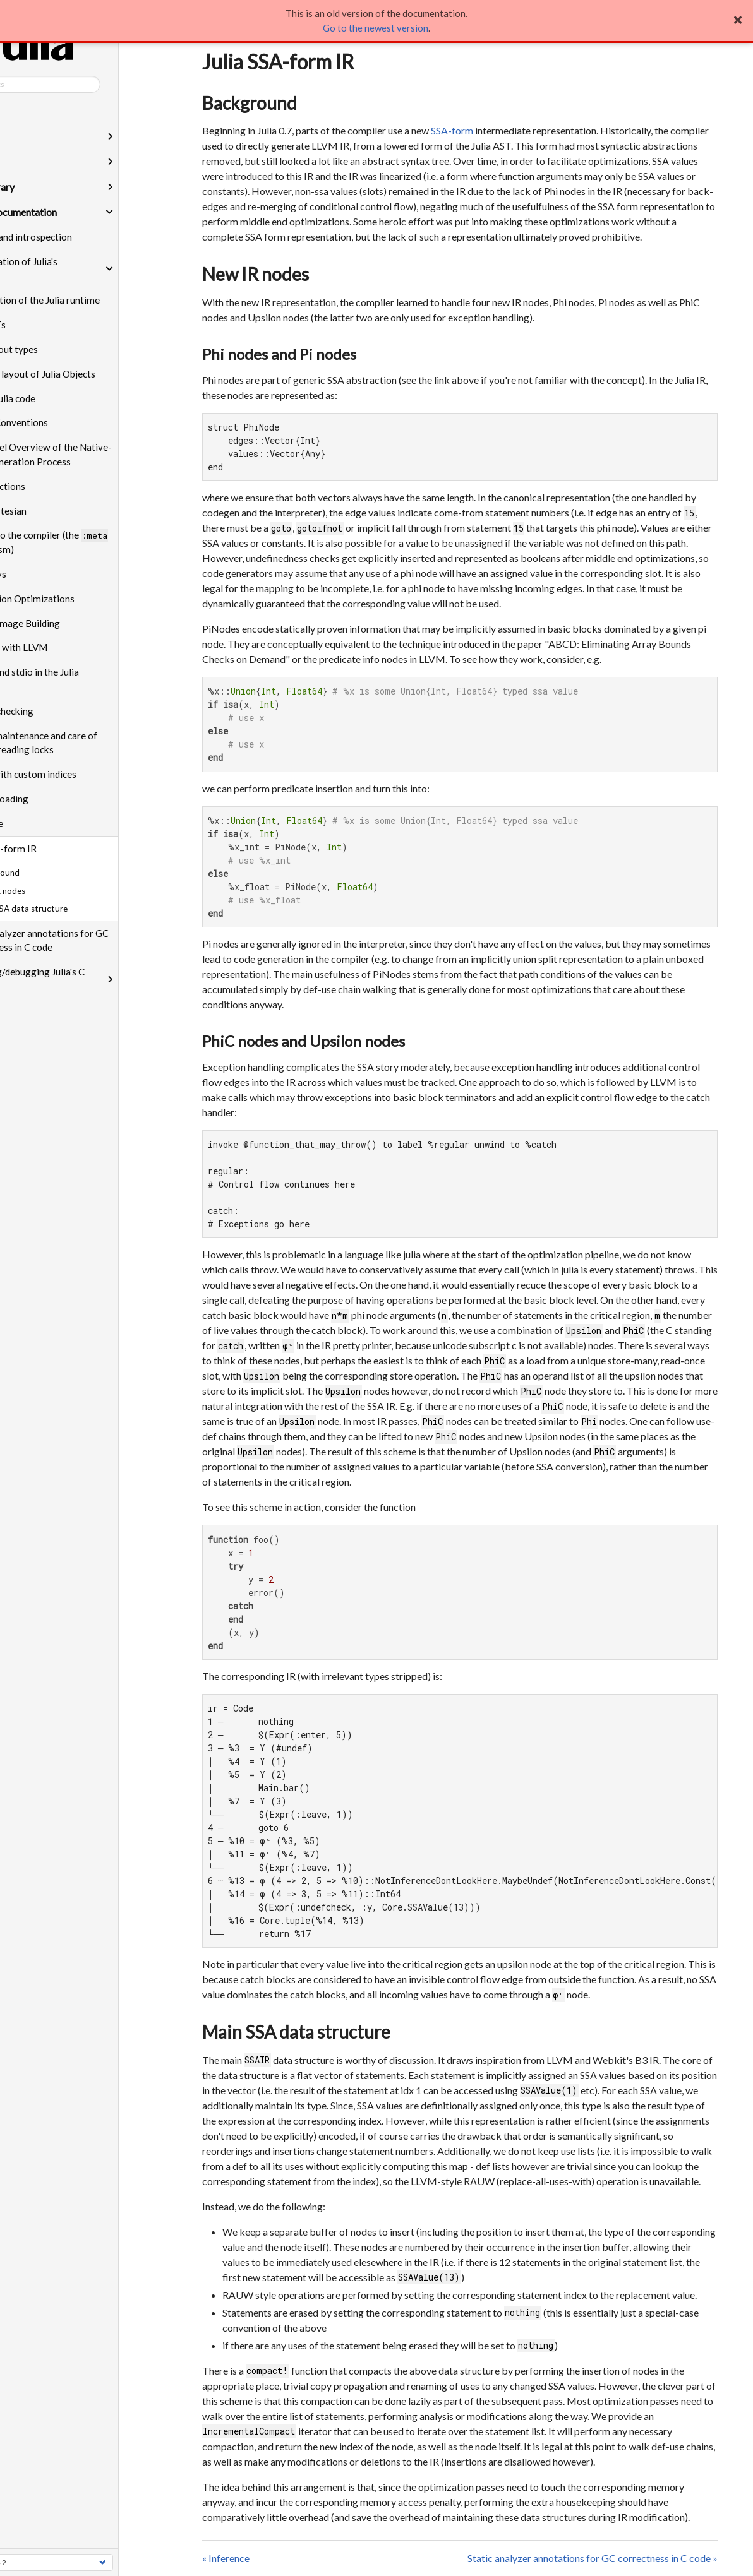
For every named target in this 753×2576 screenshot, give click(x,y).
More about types (62, 349)
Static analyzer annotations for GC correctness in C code (98, 940)
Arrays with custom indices (82, 774)
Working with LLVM (67, 647)
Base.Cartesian (57, 510)
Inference (45, 823)
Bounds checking (60, 711)
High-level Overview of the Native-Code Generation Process (99, 454)
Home (18, 111)
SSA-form (452, 130)
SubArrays (47, 574)
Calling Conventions (68, 422)
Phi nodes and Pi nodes (279, 354)
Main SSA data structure (296, 2031)
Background (249, 103)
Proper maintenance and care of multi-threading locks (92, 743)
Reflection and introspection (75, 236)
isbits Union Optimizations (81, 598)
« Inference (226, 2558)
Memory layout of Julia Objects (91, 373)
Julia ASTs (46, 324)
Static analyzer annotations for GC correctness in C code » (592, 2558)
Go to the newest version (375, 27)
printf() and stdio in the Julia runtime (83, 679)
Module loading (58, 798)
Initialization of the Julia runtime (93, 300)
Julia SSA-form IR (62, 848)
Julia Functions (56, 486)
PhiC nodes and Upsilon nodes (303, 1041)
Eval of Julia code (61, 398)
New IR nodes (255, 274)
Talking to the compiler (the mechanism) (98, 542)
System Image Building (74, 623)
